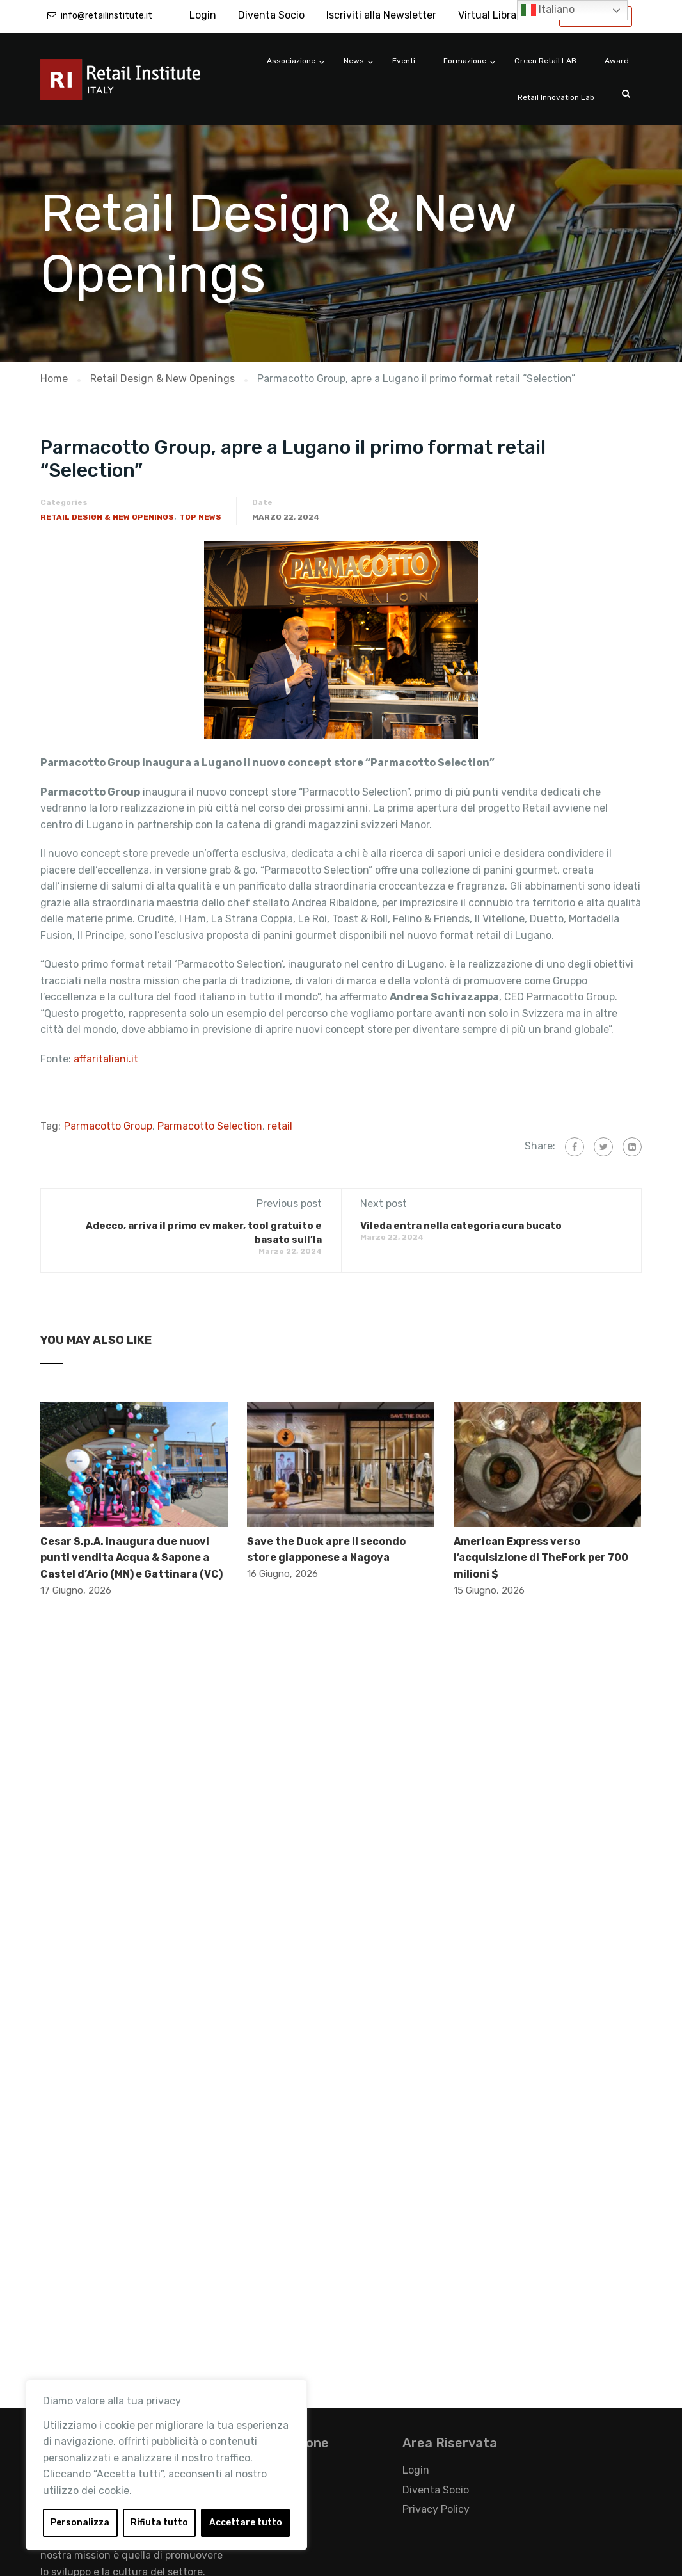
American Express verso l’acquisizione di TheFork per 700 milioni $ (541, 1557)
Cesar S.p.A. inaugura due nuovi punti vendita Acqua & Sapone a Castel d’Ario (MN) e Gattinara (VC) (131, 1557)
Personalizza (80, 2522)
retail (279, 1126)
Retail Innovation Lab (556, 97)
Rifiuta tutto (159, 2522)
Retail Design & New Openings (107, 517)
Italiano (548, 10)
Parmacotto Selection (209, 1126)
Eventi (403, 60)
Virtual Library (492, 15)
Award (617, 60)
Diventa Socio (271, 15)
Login (202, 15)
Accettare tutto (245, 2522)
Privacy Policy (436, 2509)
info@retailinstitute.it (106, 15)
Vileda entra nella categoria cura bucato (461, 1225)
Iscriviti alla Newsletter (381, 15)
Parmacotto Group (108, 1126)
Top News (200, 517)
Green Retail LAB (545, 60)
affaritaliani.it (107, 1059)
